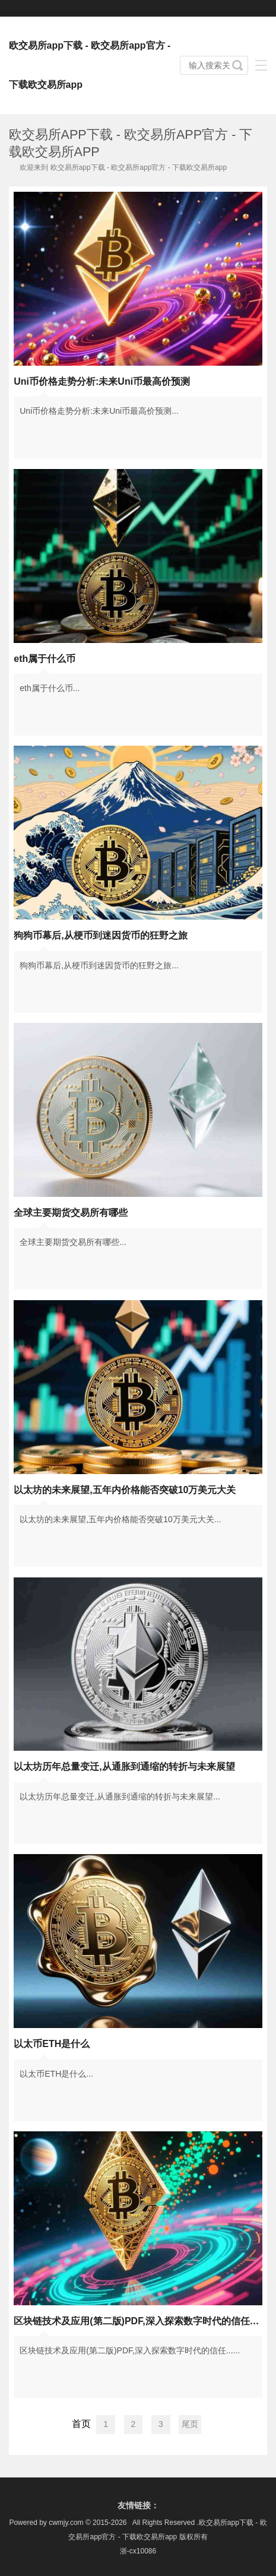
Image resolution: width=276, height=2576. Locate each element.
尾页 (190, 2424)
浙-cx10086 (138, 2551)
